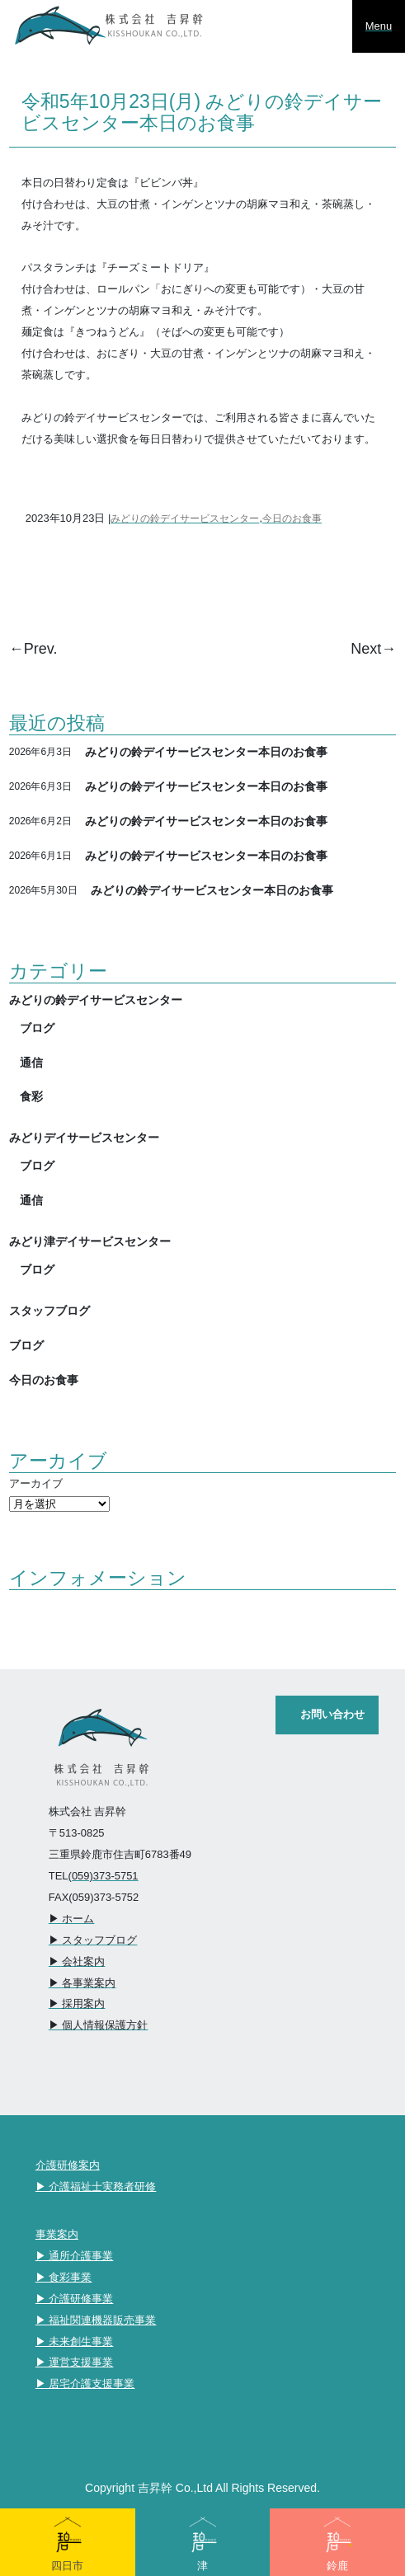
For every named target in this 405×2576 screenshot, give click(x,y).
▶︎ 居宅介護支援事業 (85, 2383)
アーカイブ (36, 1483)
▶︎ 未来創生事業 (74, 2341)
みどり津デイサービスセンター (90, 1241)
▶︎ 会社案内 (77, 1961)
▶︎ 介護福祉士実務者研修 (96, 2186)
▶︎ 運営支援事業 (74, 2362)
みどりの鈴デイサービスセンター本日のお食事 (206, 751)
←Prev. (33, 648)
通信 (31, 1062)
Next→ (373, 648)
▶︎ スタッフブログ (93, 1940)
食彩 (31, 1096)
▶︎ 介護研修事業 (74, 2298)
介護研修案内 (67, 2165)
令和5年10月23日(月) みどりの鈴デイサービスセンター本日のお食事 (202, 112)
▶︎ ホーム (72, 1918)
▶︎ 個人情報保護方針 (98, 2025)
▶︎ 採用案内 (77, 2003)
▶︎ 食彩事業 (63, 2277)
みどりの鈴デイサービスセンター (185, 518)
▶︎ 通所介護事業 (74, 2256)
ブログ (37, 1028)
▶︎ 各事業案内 (82, 1983)
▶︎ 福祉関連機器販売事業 (96, 2320)
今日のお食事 (292, 518)
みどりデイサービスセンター (84, 1137)
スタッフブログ (49, 1310)
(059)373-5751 (103, 1876)
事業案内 (56, 2234)
